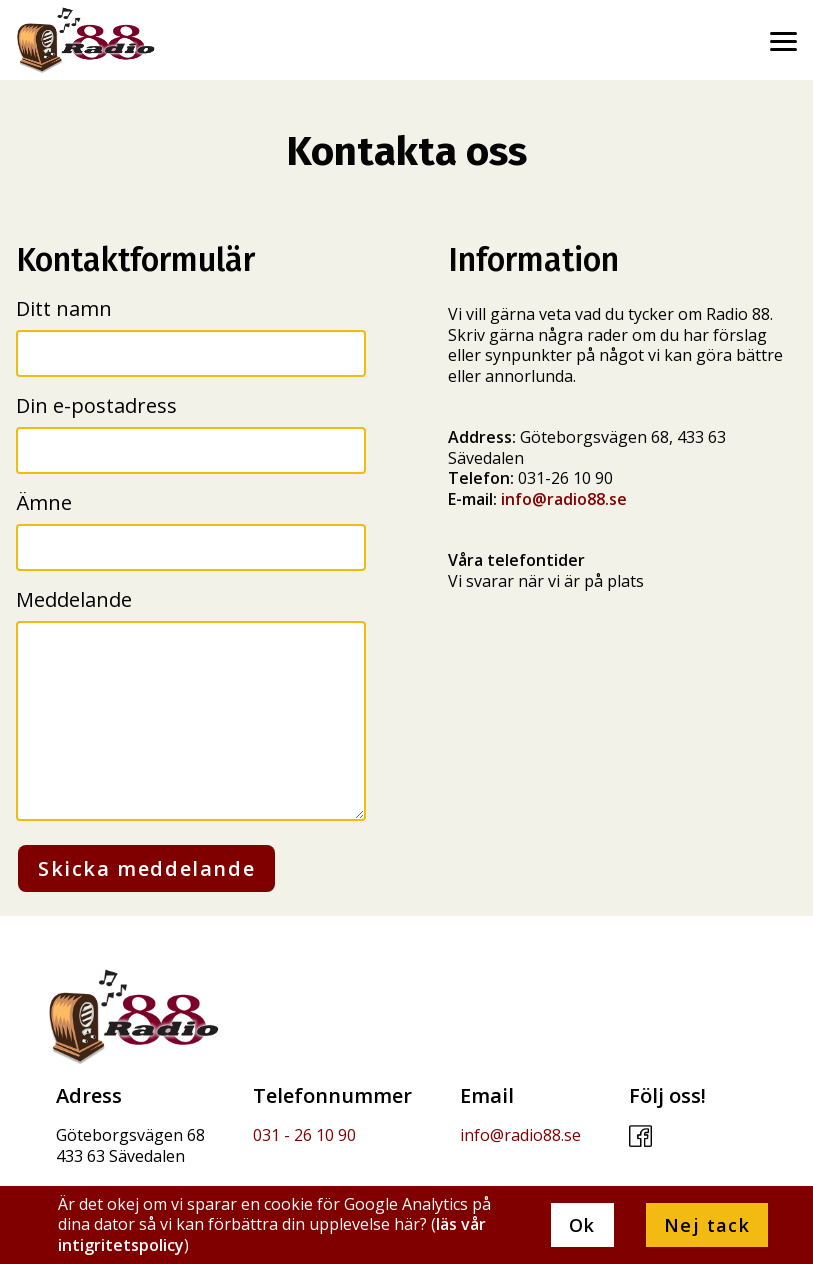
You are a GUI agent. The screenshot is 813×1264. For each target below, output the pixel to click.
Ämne (44, 502)
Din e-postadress (96, 405)
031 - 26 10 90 (304, 1135)
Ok (582, 1225)
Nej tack (707, 1225)
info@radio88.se (564, 499)
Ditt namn (64, 308)
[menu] (783, 34)
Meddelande (74, 599)
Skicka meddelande (146, 868)
